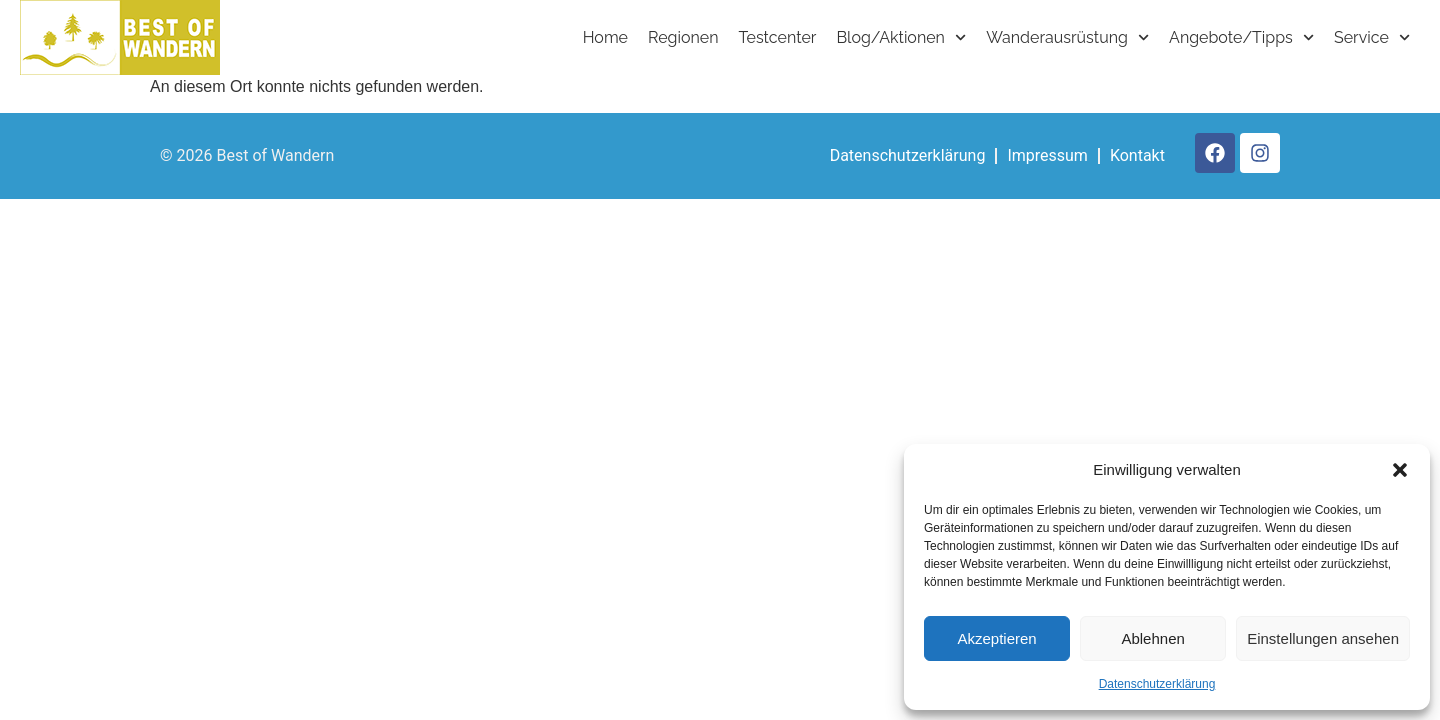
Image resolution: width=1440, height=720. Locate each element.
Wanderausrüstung (1067, 37)
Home (605, 37)
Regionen (683, 37)
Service (1372, 37)
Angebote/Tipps (1241, 37)
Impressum (1047, 155)
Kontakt (1137, 155)
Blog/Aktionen (901, 37)
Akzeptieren (996, 638)
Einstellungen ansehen (1323, 638)
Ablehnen (1152, 638)
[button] (1400, 470)
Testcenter (778, 37)
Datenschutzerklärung (1157, 684)
